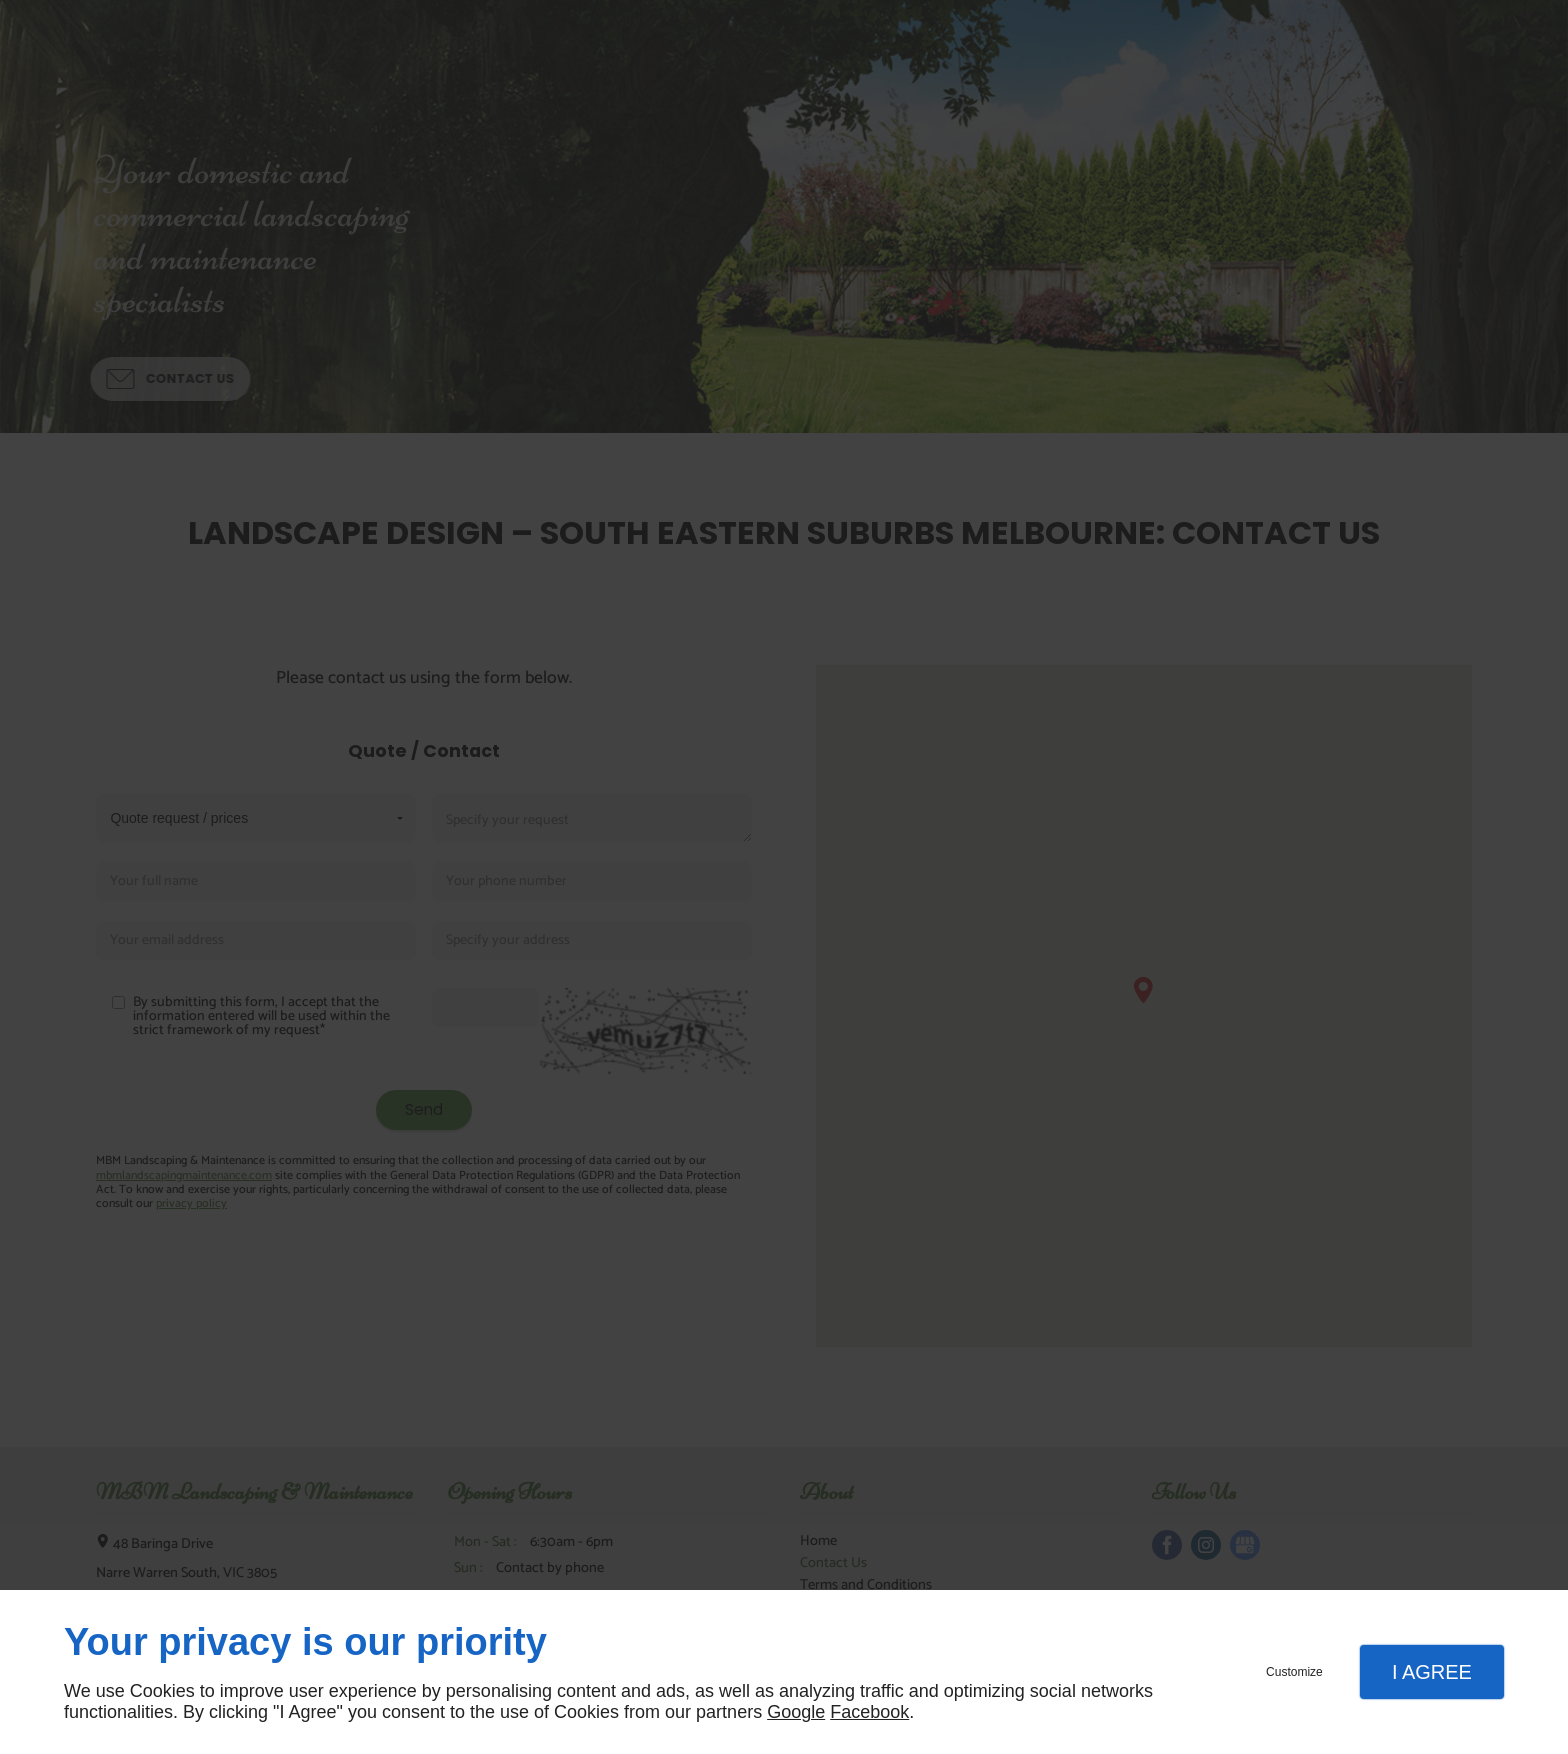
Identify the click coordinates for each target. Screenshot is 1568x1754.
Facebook (869, 1712)
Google (796, 1712)
